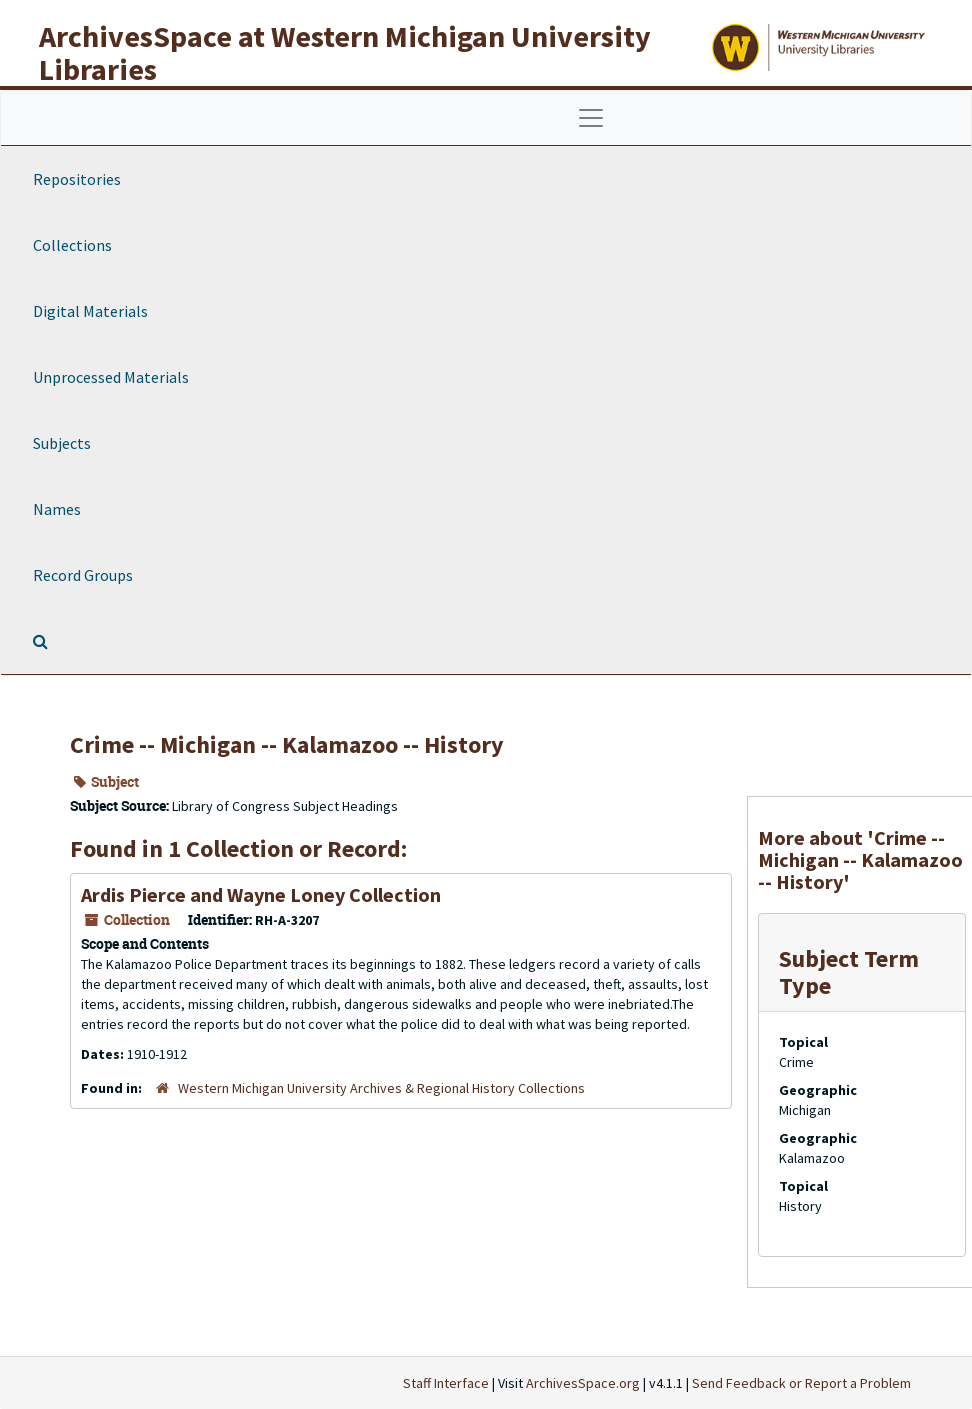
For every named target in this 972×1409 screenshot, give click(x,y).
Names (57, 509)
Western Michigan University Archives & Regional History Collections (381, 1088)
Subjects (62, 443)
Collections (72, 245)
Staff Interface (446, 1383)
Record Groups (83, 575)
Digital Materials (90, 311)
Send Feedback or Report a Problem (801, 1383)
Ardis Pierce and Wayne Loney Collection (261, 894)
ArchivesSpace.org (583, 1383)
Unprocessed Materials (111, 377)
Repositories (77, 179)
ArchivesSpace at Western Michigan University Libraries (345, 52)
